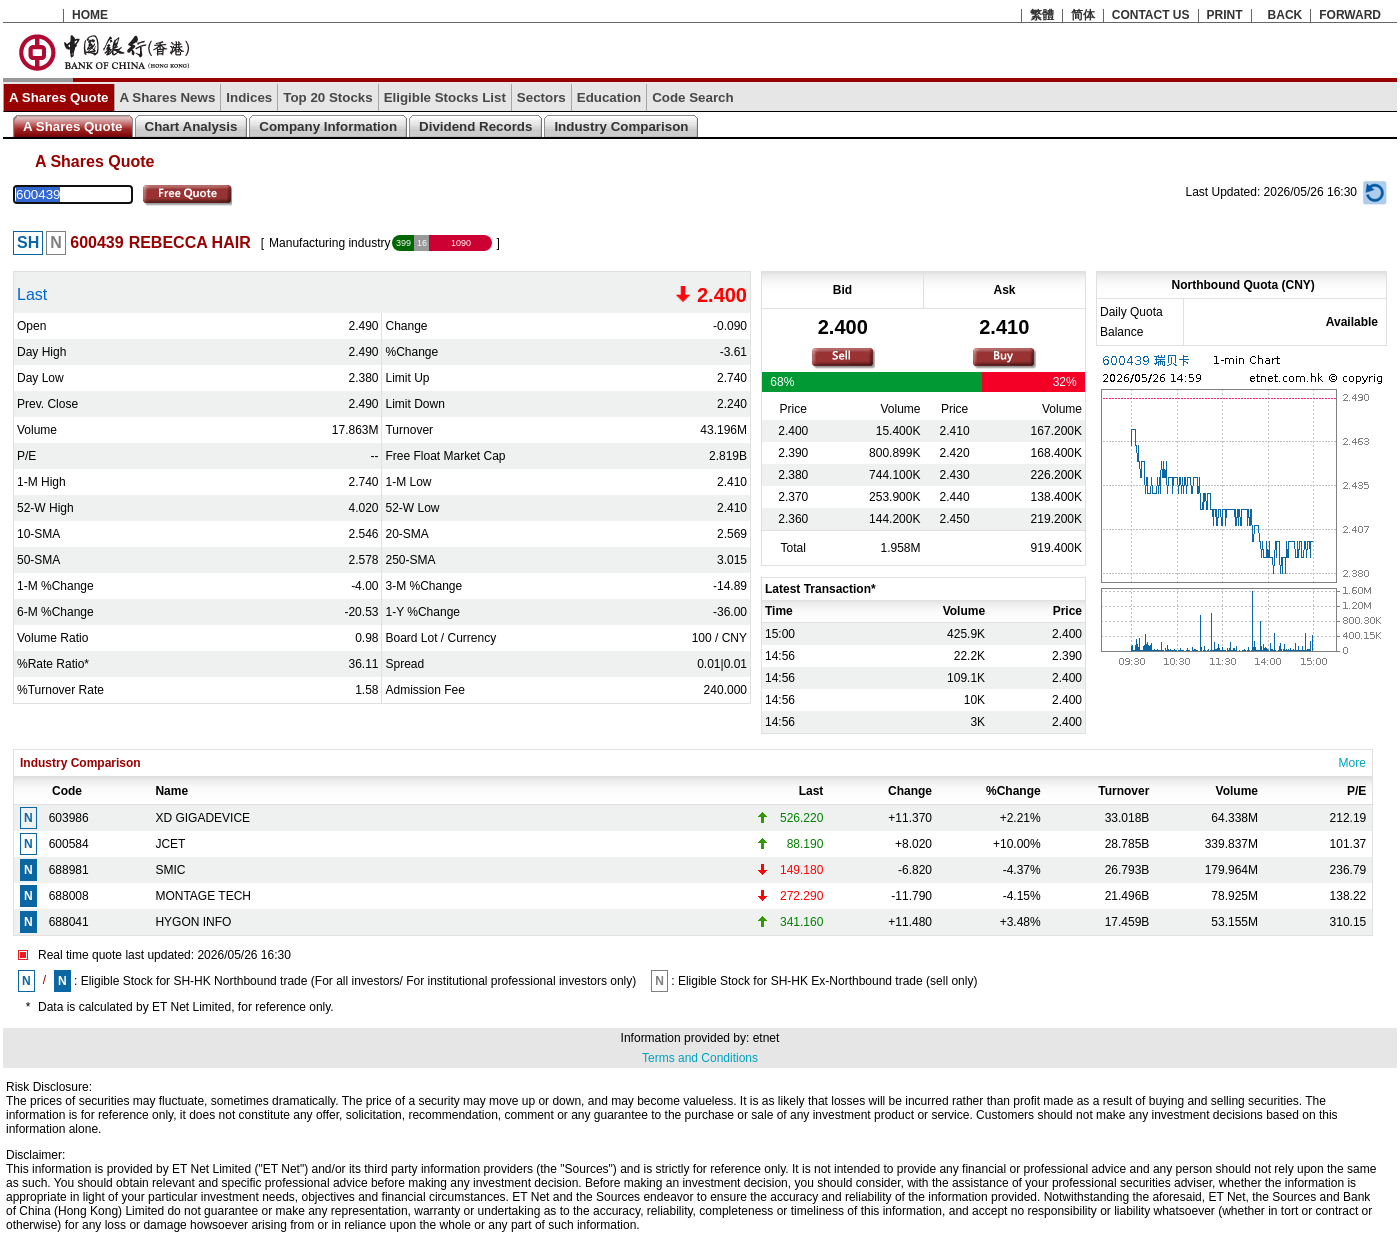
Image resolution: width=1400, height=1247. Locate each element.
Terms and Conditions (700, 1058)
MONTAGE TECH (203, 896)
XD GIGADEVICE (202, 818)
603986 (69, 818)
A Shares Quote (59, 97)
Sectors (541, 97)
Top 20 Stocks (327, 97)
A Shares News (168, 97)
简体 (1083, 15)
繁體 (1042, 15)
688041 (69, 922)
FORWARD (1350, 15)
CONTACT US (1151, 15)
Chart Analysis (191, 126)
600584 (69, 844)
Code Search (692, 97)
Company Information (328, 126)
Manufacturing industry (329, 243)
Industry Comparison (621, 126)
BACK (1285, 15)
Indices (249, 97)
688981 (69, 870)
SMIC (170, 870)
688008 (69, 896)
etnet (766, 1038)
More (1352, 763)
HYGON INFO (193, 922)
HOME (90, 15)
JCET (170, 844)
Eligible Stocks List (445, 97)
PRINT (1225, 15)
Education (609, 97)
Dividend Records (475, 126)
